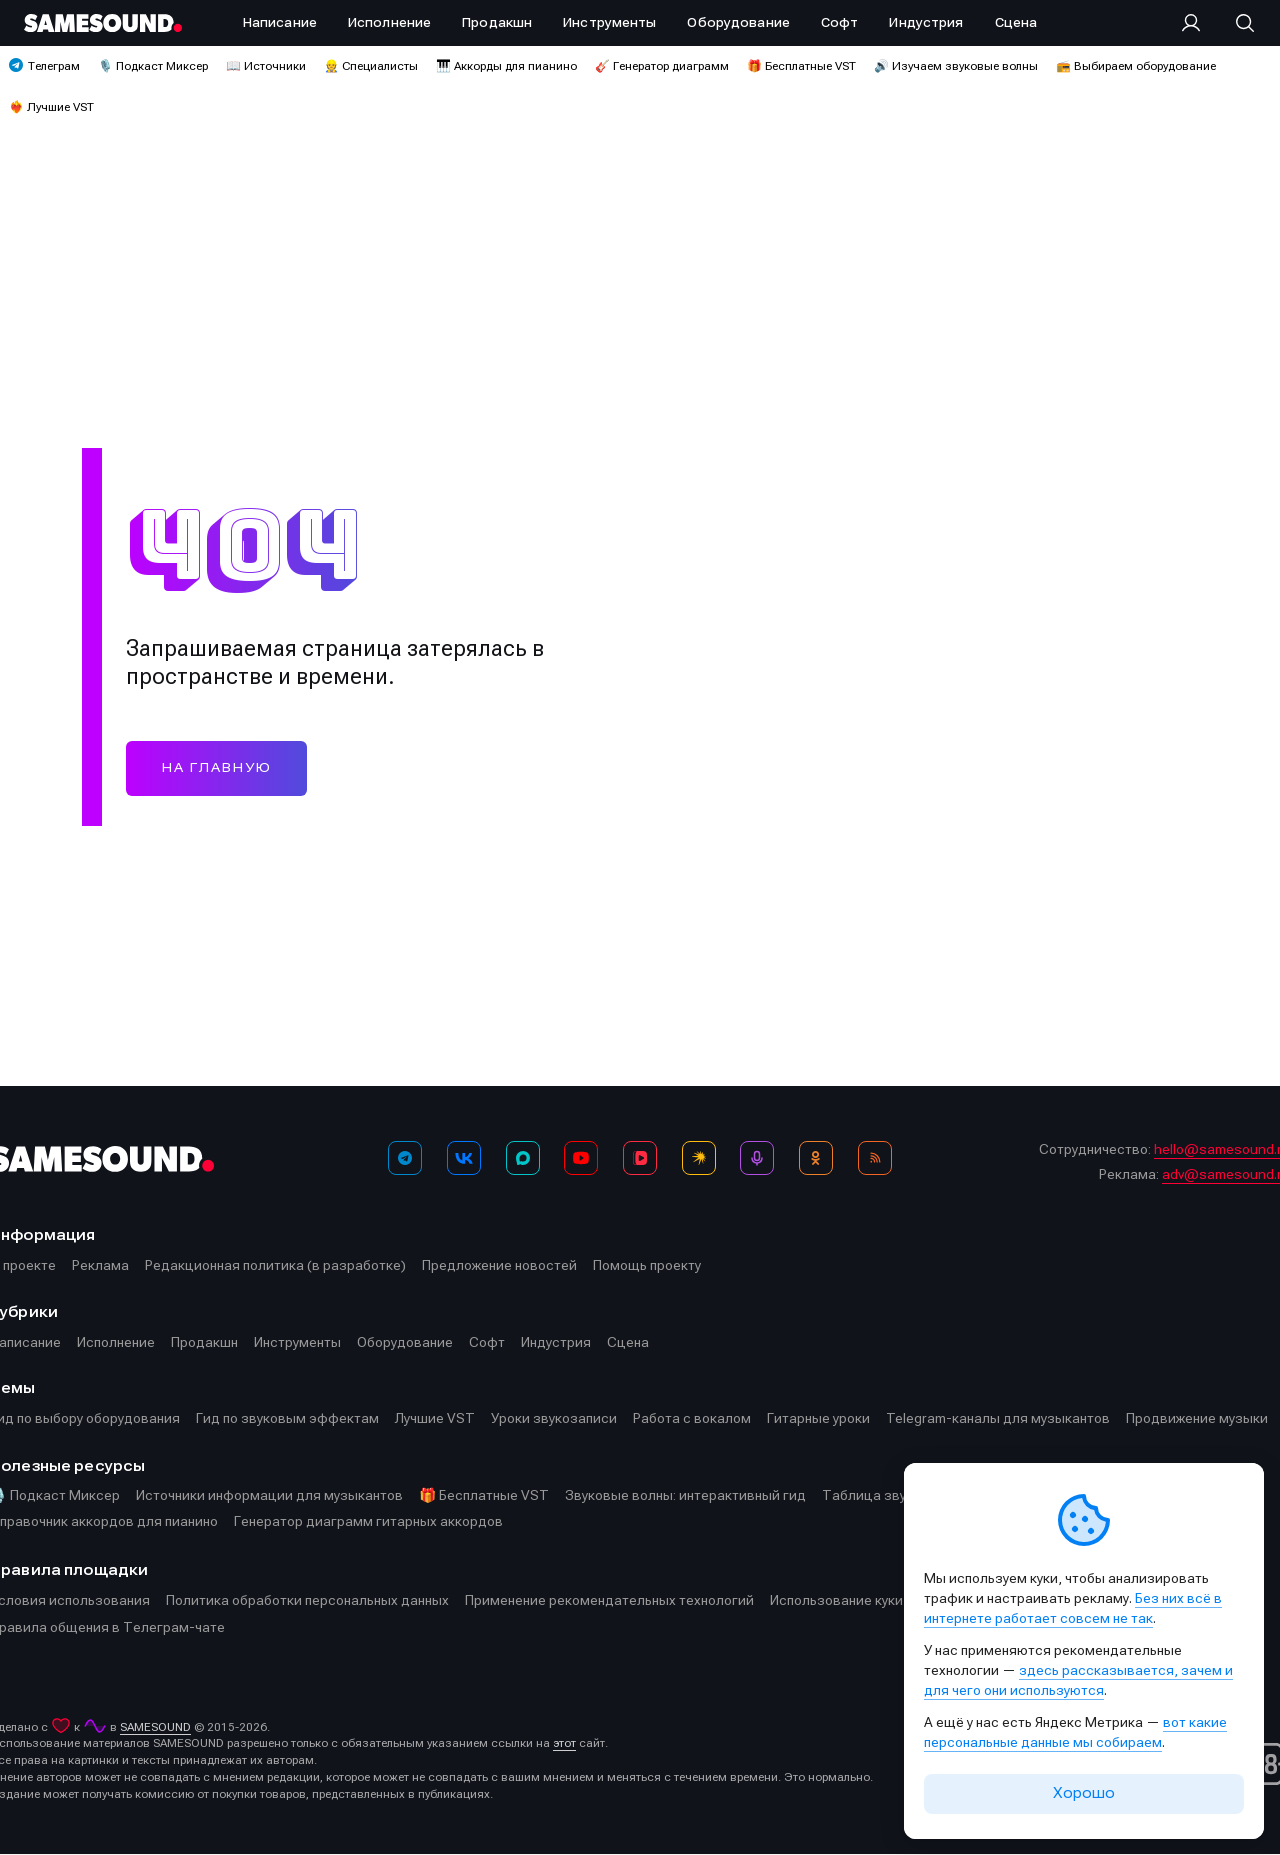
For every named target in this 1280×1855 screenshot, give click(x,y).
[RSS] (875, 1158)
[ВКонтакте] (464, 1158)
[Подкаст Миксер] (757, 1158)
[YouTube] (581, 1158)
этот (564, 1744)
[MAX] (523, 1158)
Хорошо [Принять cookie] (1084, 1793)
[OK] (816, 1158)
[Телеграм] (405, 1158)
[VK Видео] (640, 1158)
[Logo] (103, 23)
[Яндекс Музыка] (699, 1158)
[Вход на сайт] (1197, 23)
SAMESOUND (155, 1728)
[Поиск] (1235, 23)
